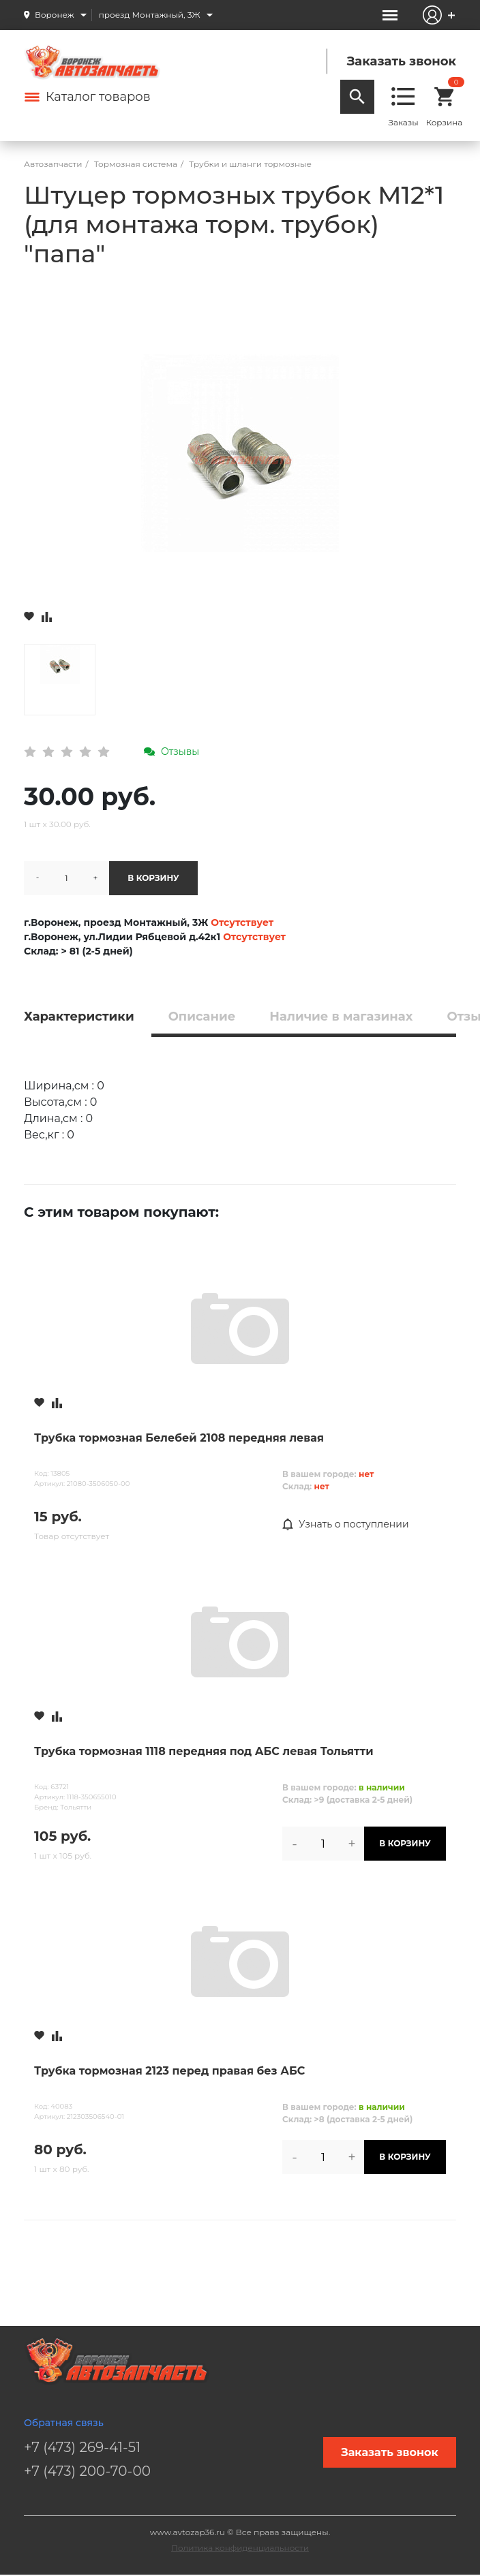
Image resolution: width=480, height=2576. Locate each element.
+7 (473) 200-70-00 (87, 2471)
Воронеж (54, 15)
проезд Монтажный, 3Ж (149, 15)
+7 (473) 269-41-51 (82, 2447)
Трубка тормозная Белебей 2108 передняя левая (179, 1437)
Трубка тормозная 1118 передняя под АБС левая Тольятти (204, 1751)
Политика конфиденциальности (240, 2548)
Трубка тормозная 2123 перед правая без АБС (169, 2070)
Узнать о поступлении (345, 1525)
